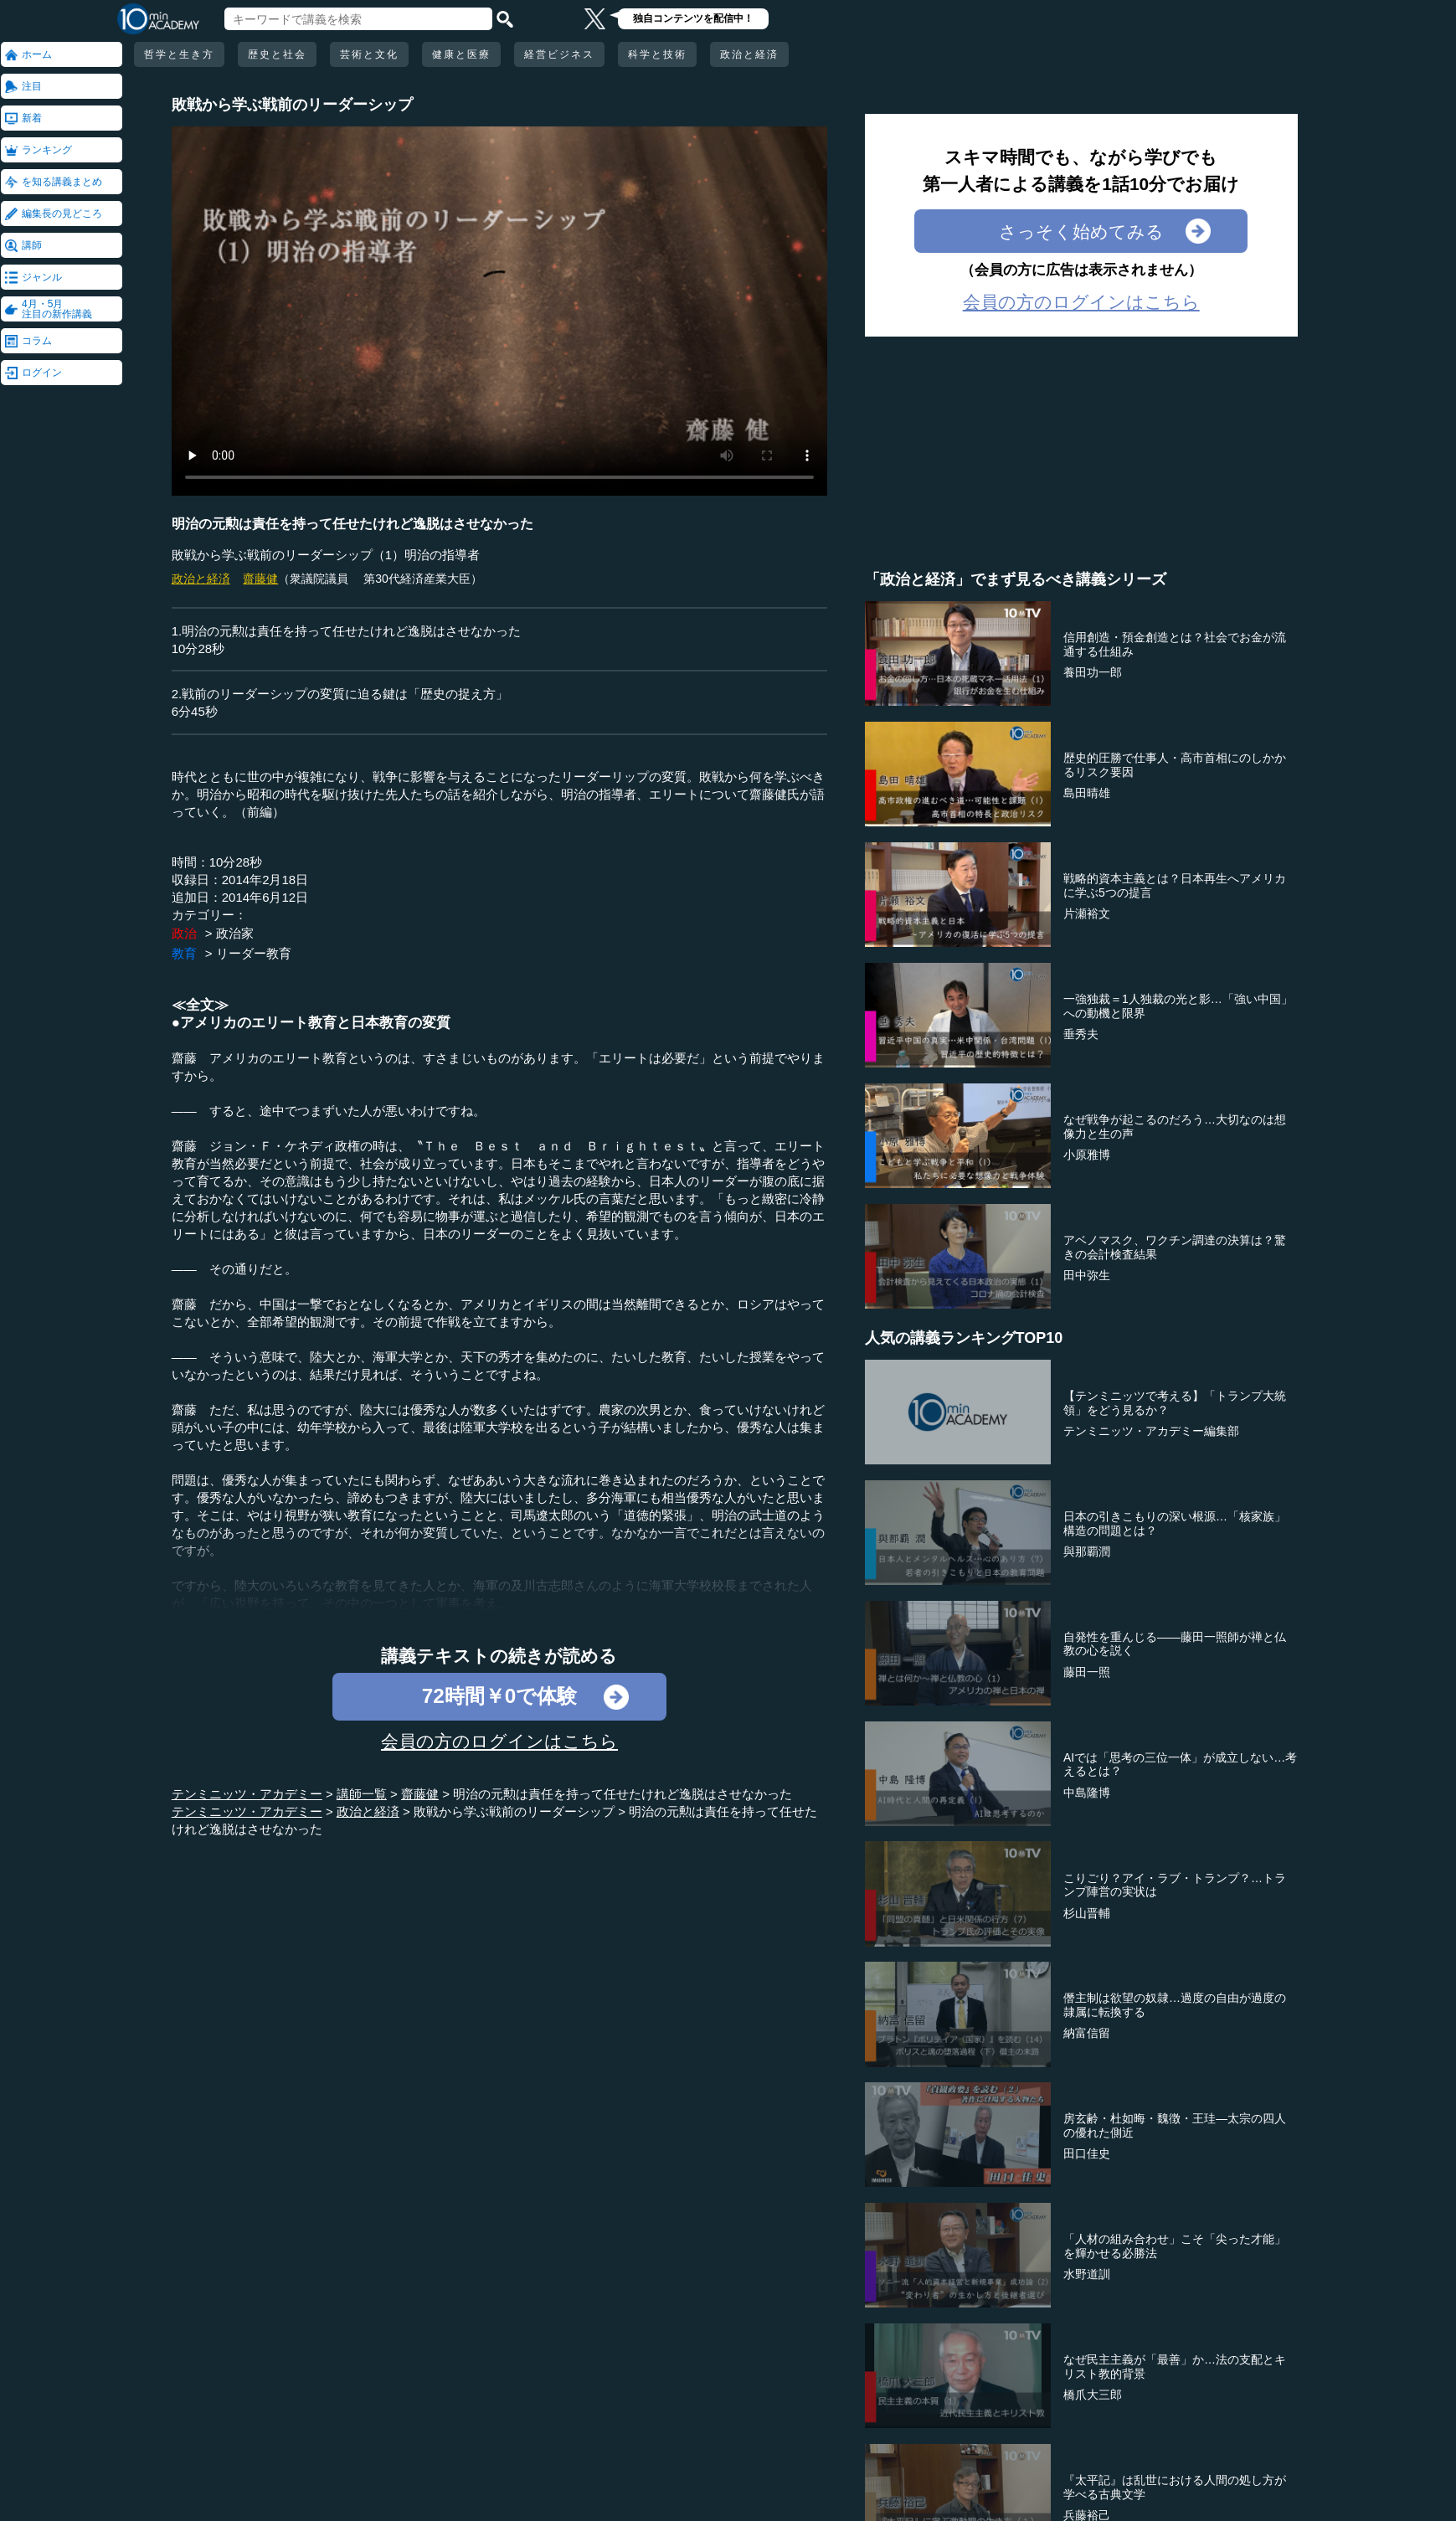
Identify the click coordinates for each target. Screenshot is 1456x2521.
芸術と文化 (369, 54)
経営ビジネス (559, 54)
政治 (184, 933)
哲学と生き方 (179, 54)
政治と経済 (749, 54)
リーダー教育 (253, 953)
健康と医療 (461, 54)
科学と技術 (657, 54)
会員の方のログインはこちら (499, 1741)
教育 (184, 953)
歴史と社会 (277, 54)
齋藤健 (260, 578)
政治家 (235, 933)
